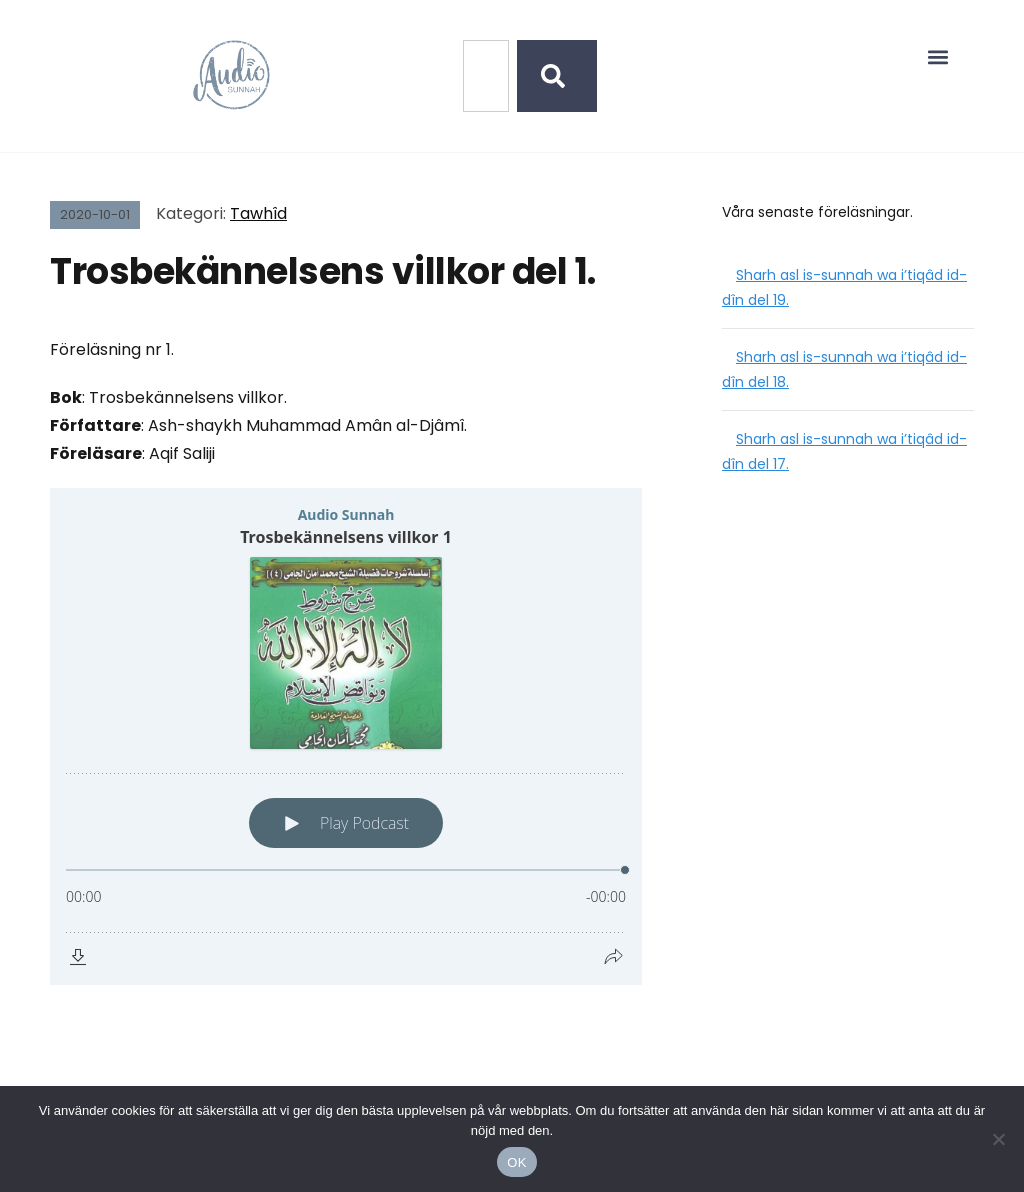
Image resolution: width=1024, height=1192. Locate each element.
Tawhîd (258, 213)
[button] (938, 56)
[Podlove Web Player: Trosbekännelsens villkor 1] (346, 736)
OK (516, 1162)
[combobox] (486, 76)
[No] (999, 1139)
